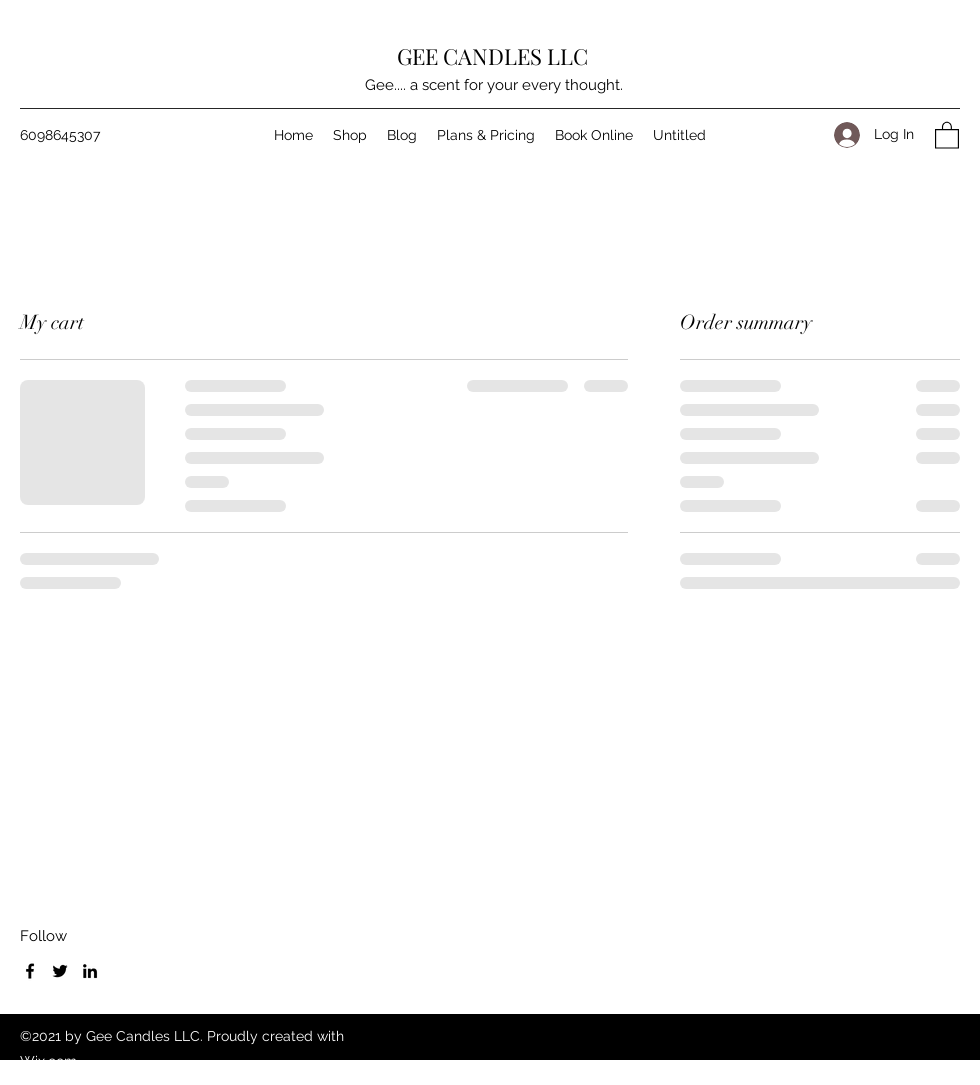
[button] (947, 134)
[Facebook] (30, 971)
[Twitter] (60, 971)
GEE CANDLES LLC (492, 56)
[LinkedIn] (90, 971)
